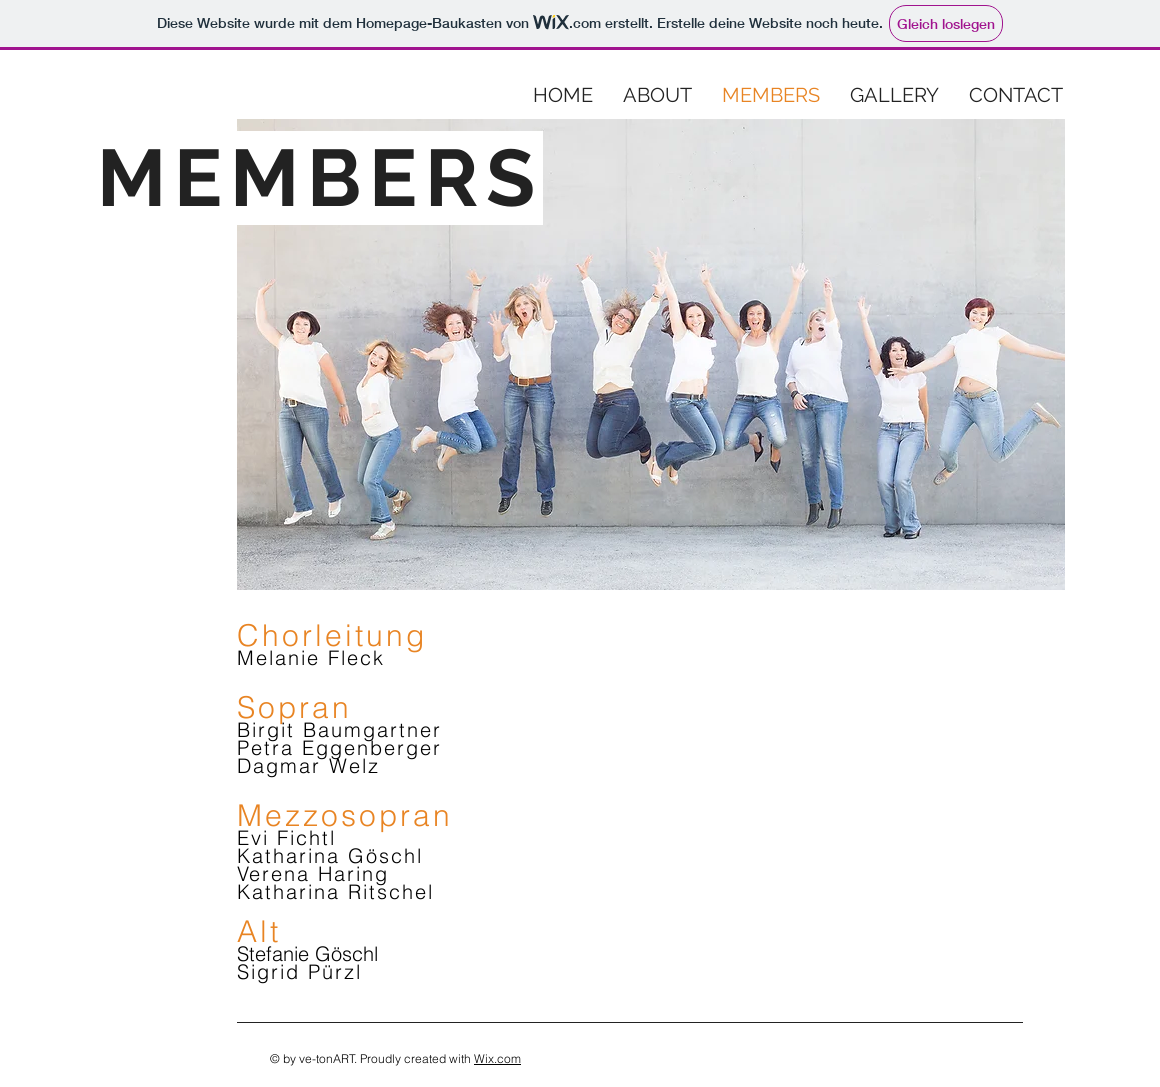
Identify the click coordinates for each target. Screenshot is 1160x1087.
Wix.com (497, 1058)
